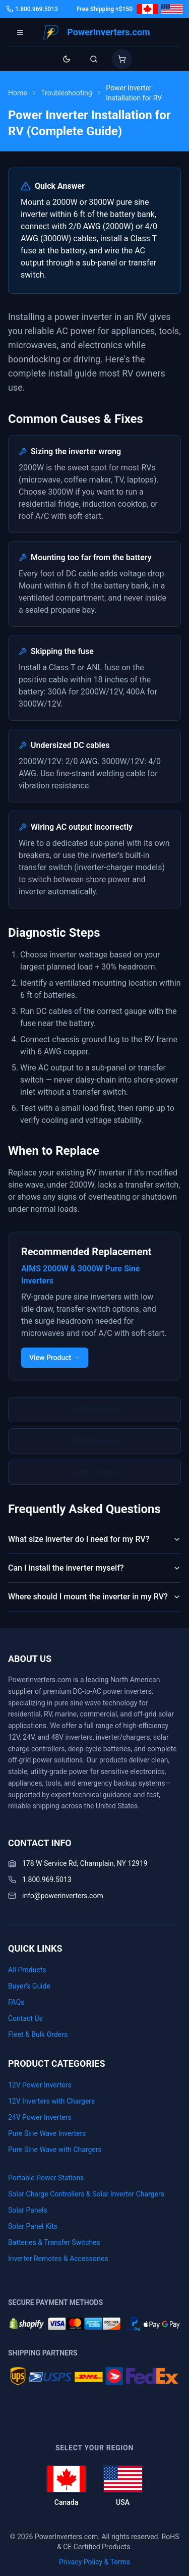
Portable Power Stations (46, 2178)
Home (17, 93)
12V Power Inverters (40, 2085)
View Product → (54, 1358)
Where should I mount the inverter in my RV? (94, 1596)
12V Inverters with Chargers (51, 2101)
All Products (27, 1970)
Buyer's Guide (29, 1986)
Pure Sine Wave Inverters (47, 2133)
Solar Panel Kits (32, 2226)
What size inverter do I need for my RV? (94, 1539)
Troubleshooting (66, 93)
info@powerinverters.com (62, 1896)
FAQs (16, 2002)
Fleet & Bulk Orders (38, 2034)
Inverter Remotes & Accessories (58, 2259)
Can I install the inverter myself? (94, 1568)
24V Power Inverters (40, 2117)
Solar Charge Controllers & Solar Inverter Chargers (86, 2194)
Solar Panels (27, 2210)
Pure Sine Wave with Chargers (55, 2149)
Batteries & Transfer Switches (54, 2242)
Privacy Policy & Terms (94, 2562)
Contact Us (25, 2018)
